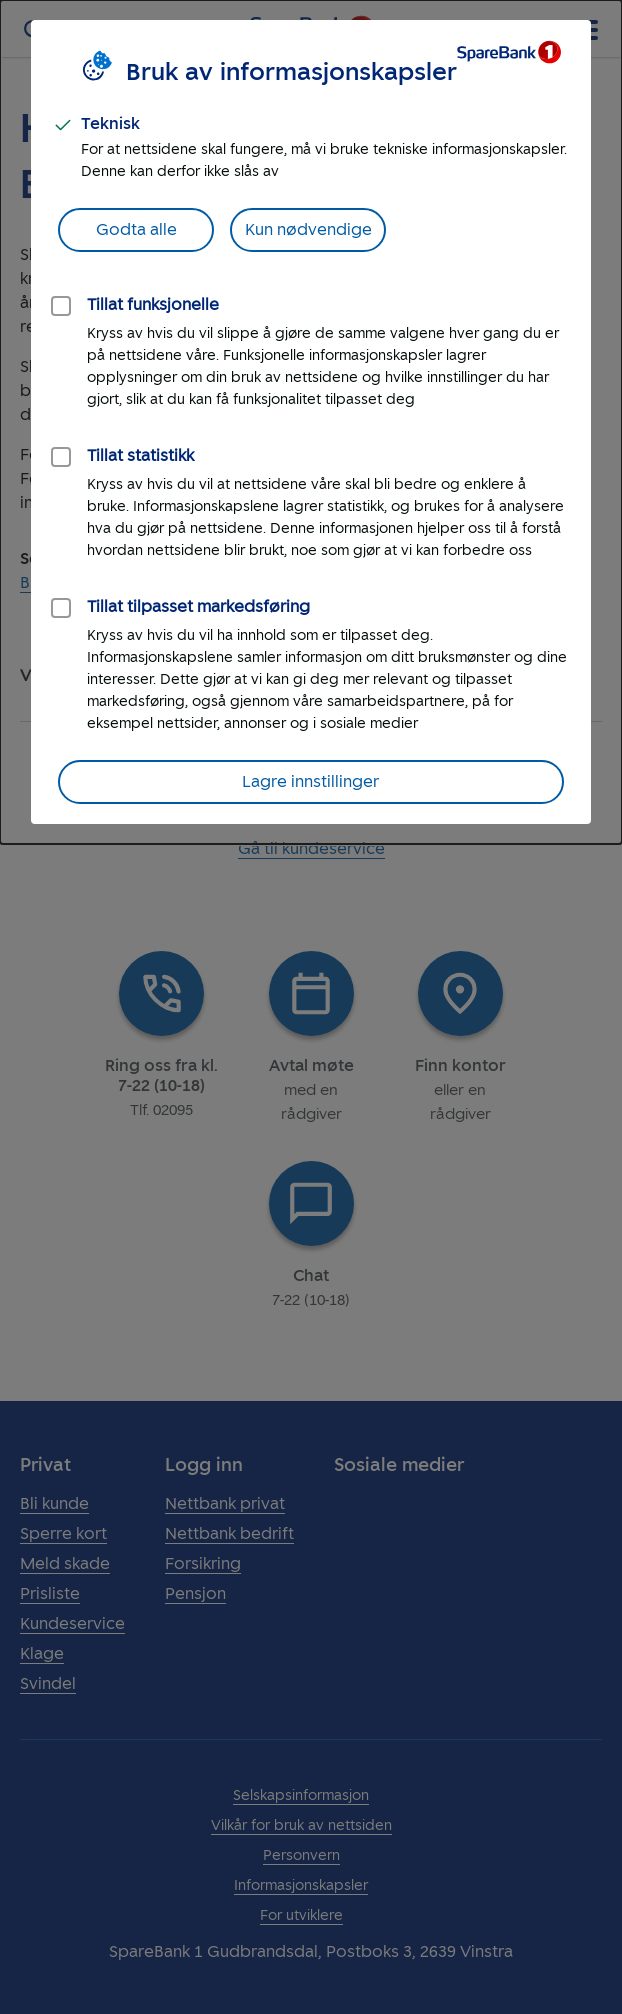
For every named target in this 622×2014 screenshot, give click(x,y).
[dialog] (311, 422)
